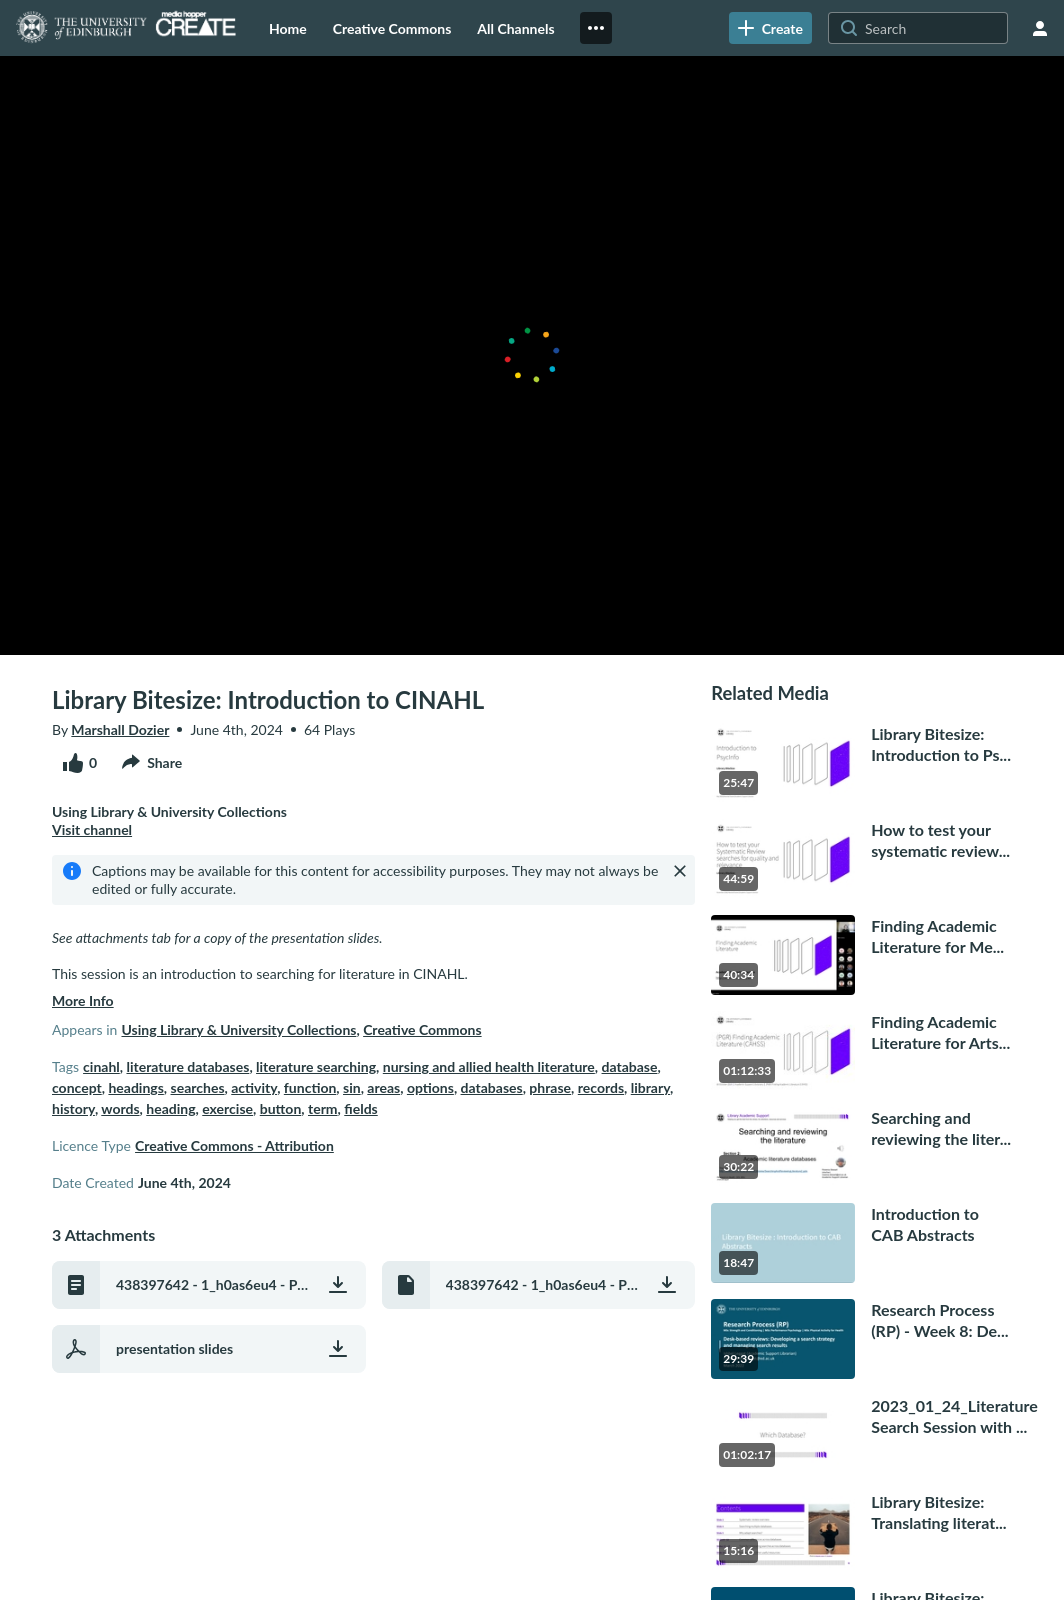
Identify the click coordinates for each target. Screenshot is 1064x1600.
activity (254, 1087)
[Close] (680, 871)
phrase (550, 1087)
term (323, 1108)
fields (360, 1108)
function (310, 1087)
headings (135, 1087)
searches (198, 1087)
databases (492, 1087)
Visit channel (92, 829)
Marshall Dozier (120, 729)
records (601, 1087)
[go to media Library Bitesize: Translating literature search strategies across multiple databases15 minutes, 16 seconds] (861, 1531)
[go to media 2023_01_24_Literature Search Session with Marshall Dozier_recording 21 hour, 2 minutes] (861, 1435)
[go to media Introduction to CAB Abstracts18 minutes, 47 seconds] (861, 1243)
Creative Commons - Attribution (234, 1145)
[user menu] (1040, 28)
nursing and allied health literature (489, 1066)
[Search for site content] (934, 28)
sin (352, 1087)
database (630, 1066)
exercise (227, 1108)
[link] (770, 28)
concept (77, 1087)
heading (170, 1108)
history (73, 1108)
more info (83, 1000)
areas (383, 1087)
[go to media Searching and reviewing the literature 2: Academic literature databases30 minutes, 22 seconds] (861, 1147)
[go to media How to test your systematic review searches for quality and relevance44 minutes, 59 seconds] (861, 859)
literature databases (187, 1066)
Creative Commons (422, 1029)
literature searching (316, 1066)
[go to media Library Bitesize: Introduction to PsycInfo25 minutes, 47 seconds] (861, 763)
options (430, 1087)
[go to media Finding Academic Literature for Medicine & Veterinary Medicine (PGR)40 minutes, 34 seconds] (861, 955)
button (281, 1108)
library (650, 1087)
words (120, 1108)
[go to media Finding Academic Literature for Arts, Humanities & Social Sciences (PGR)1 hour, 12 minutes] (861, 1051)
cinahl (101, 1066)
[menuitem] (288, 28)
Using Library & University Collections (238, 1029)
